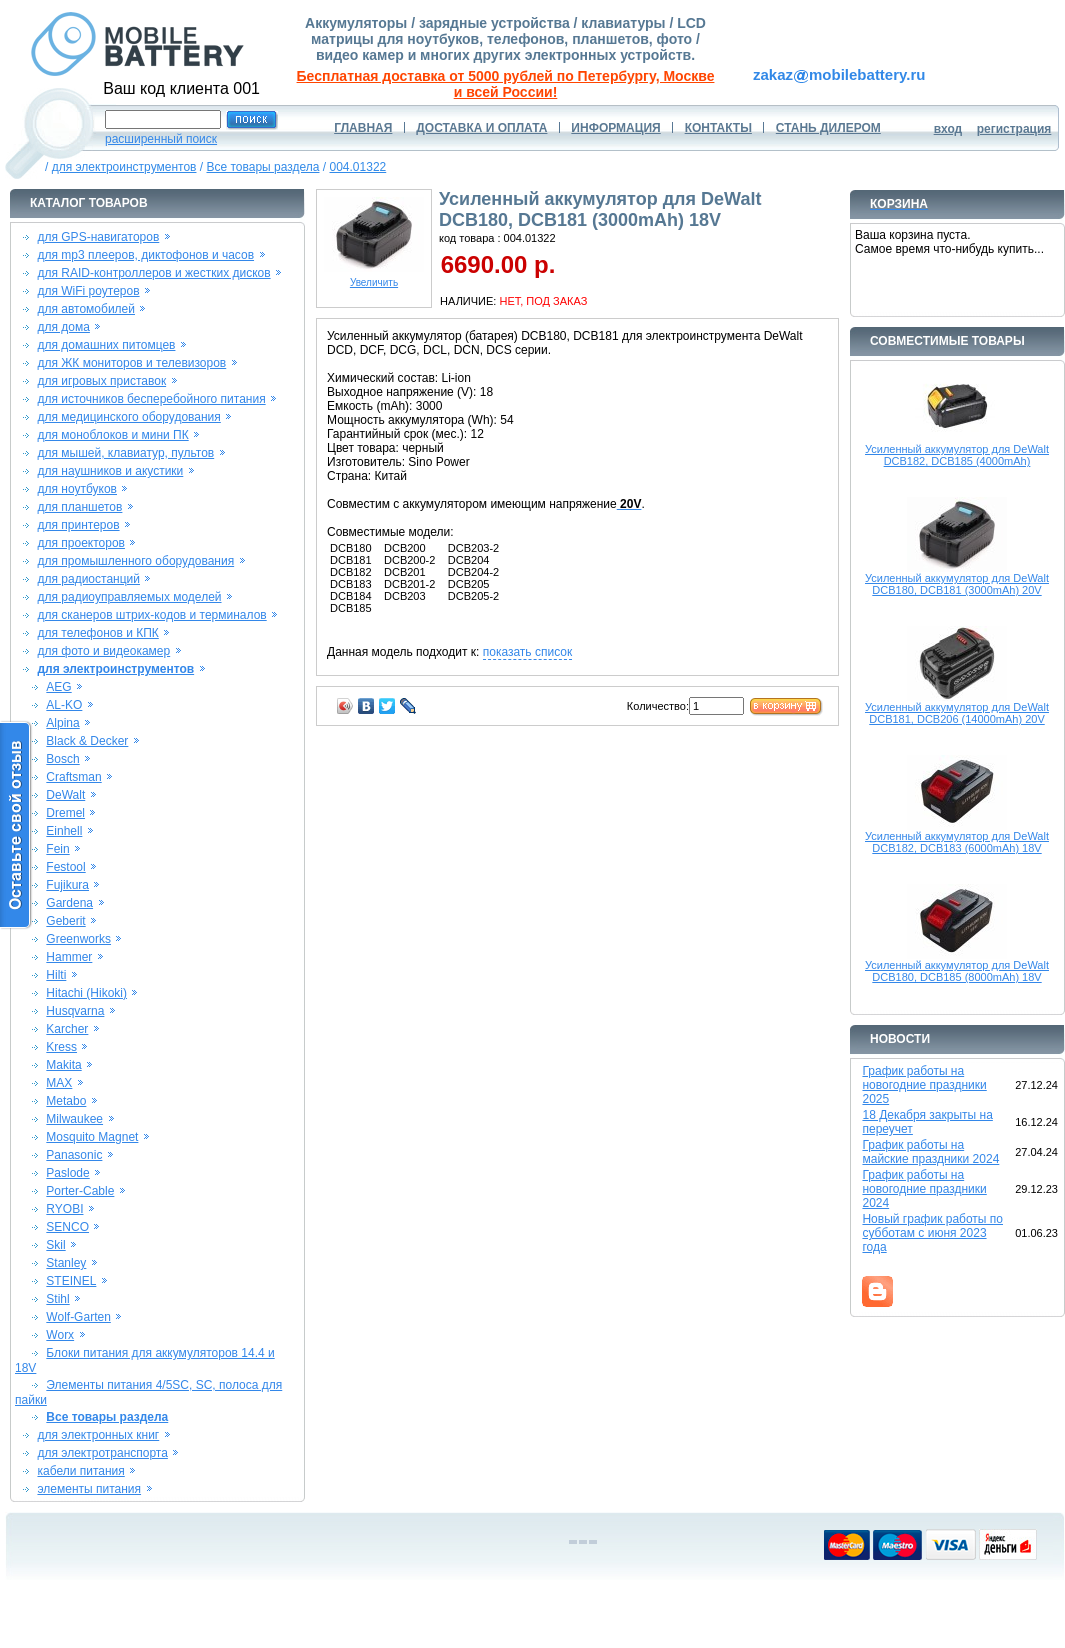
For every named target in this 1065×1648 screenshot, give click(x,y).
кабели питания (80, 1471)
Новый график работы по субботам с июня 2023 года (932, 1233)
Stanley (66, 1263)
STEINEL (71, 1281)
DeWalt (65, 795)
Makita (63, 1065)
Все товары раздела (262, 167)
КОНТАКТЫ (718, 128)
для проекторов (81, 543)
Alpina (62, 723)
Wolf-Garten (78, 1317)
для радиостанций (88, 579)
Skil (55, 1245)
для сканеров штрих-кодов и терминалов (151, 615)
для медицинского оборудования (128, 417)
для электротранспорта (102, 1453)
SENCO (67, 1227)
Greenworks (78, 939)
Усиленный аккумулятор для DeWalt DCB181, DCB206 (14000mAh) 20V (957, 713)
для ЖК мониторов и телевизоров (131, 363)
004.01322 (358, 167)
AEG (58, 687)
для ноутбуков (77, 489)
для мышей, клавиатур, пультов (125, 453)
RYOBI (64, 1209)
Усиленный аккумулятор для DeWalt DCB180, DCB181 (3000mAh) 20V (957, 584)
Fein (57, 849)
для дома (63, 327)
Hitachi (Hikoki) (86, 993)
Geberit (65, 921)
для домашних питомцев (106, 345)
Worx (60, 1335)
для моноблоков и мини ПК (112, 435)
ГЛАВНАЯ (363, 128)
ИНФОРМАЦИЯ (615, 128)
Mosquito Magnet (92, 1137)
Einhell (64, 831)
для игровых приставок (101, 381)
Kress (61, 1047)
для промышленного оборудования (135, 561)
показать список (527, 652)
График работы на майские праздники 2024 (930, 1152)
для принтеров (78, 525)
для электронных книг (98, 1435)
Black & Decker (87, 741)
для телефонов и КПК (97, 633)
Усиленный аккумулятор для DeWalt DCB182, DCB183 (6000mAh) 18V (957, 842)
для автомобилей (86, 309)
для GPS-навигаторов (98, 237)
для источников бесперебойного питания (151, 399)
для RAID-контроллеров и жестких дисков (153, 273)
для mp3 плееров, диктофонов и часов (145, 255)
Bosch (62, 759)
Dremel (65, 813)
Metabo (66, 1101)
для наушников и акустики (110, 471)
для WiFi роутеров (88, 291)
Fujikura (67, 885)
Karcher (67, 1029)
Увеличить (374, 278)
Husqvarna (75, 1011)
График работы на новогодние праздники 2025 (924, 1085)
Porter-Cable (80, 1191)
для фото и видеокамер (103, 651)
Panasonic (74, 1155)
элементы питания (89, 1489)
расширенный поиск (161, 139)
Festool (65, 867)
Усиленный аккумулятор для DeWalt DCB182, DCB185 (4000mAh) (957, 455)
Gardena (69, 903)
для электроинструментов (124, 167)
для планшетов (79, 507)
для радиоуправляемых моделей (129, 597)
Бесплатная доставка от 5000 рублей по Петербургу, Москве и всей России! (506, 84)
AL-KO (64, 705)
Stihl (57, 1299)
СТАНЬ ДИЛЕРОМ (828, 128)
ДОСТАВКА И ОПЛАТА (481, 128)
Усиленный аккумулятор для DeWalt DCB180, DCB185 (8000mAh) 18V (957, 971)
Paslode (67, 1173)
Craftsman (73, 777)
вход (948, 129)
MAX (59, 1083)
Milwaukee (74, 1119)
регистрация (1014, 129)
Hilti (56, 975)
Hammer (69, 957)
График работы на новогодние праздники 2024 (924, 1189)
